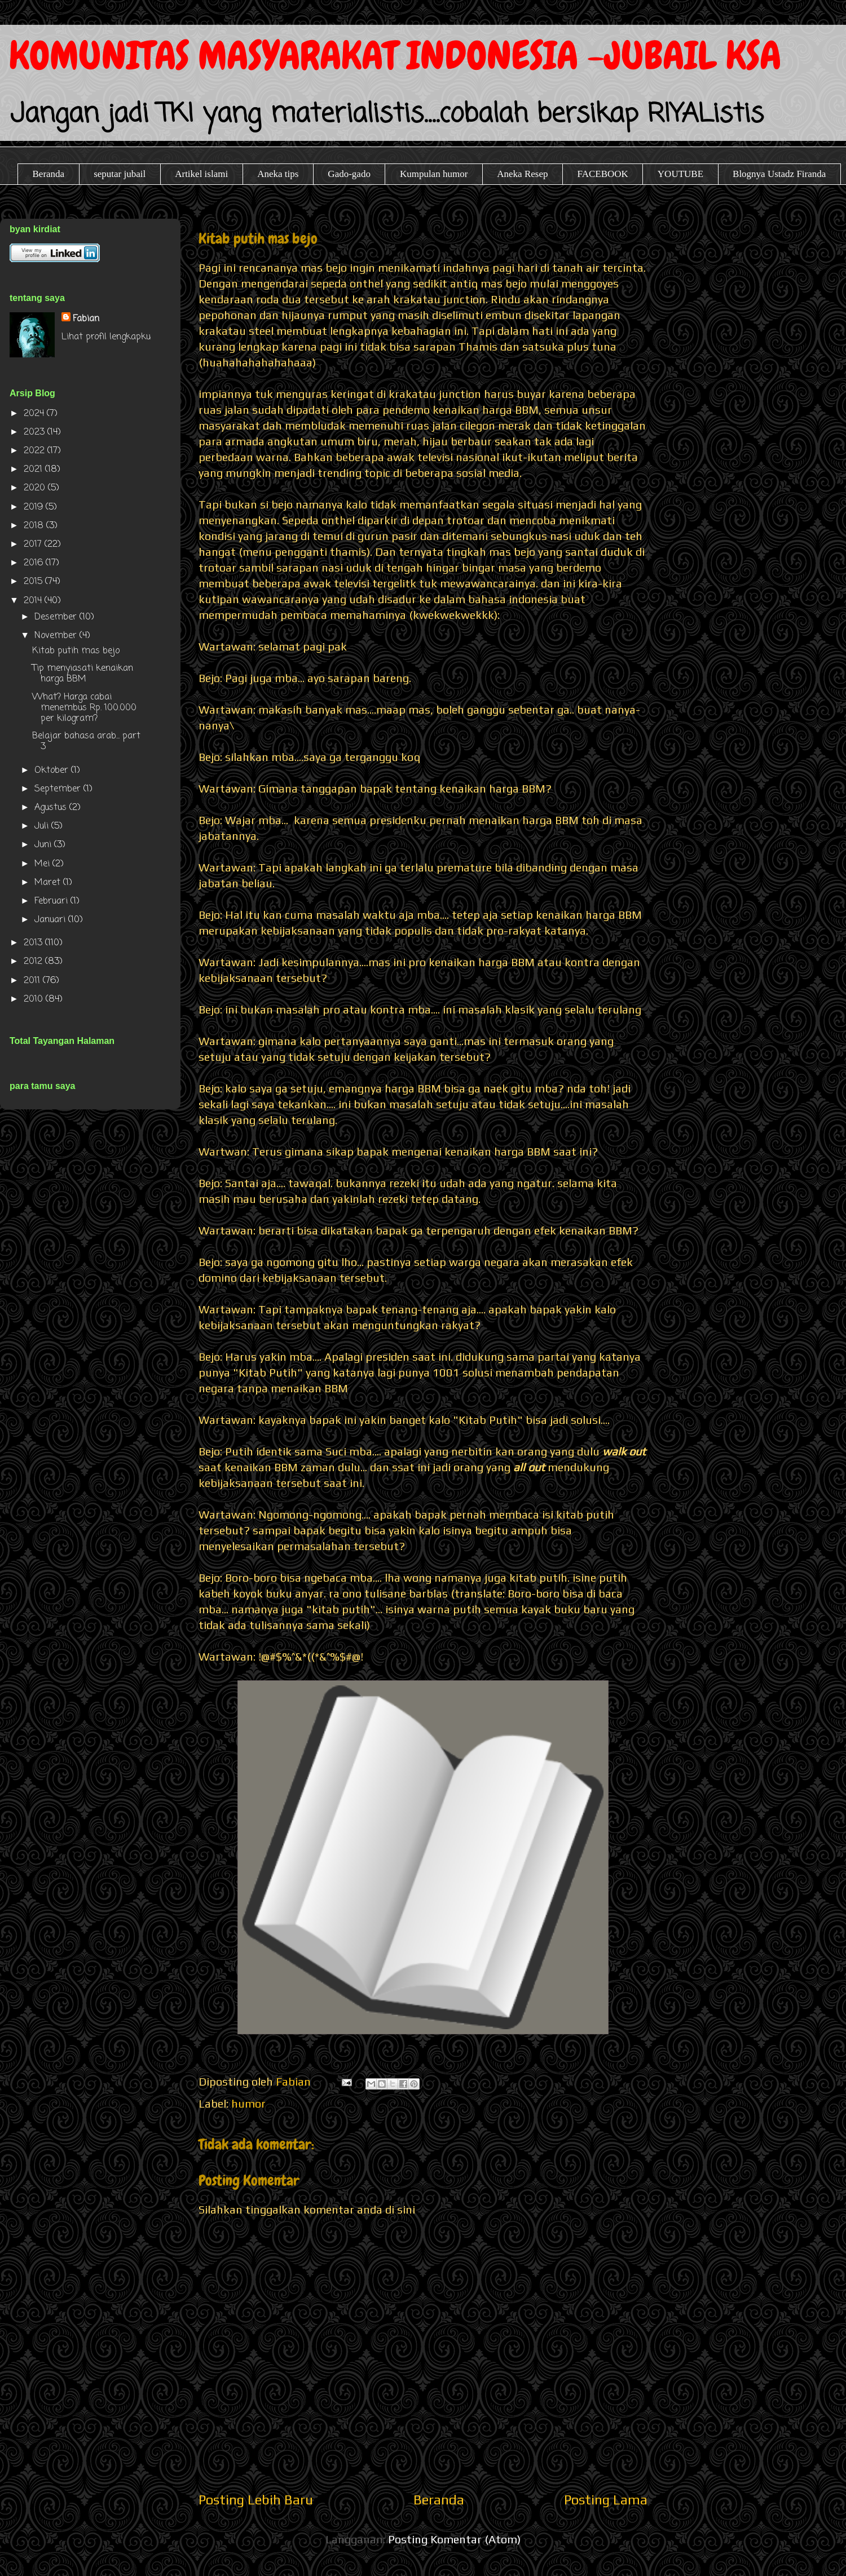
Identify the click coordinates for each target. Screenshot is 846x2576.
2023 (35, 432)
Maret (48, 882)
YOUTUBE (680, 174)
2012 (34, 961)
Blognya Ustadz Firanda (779, 174)
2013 (34, 943)
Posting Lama (605, 2499)
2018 (35, 526)
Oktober (52, 770)
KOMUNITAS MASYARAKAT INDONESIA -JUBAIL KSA (395, 55)
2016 (35, 563)
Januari (51, 920)
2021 (34, 469)
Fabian (86, 319)
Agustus (51, 808)
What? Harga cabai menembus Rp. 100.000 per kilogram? (84, 708)
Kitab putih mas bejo (76, 651)
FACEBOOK (602, 174)
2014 (34, 601)
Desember (57, 617)
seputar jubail (120, 174)
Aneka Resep (522, 174)
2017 (34, 544)
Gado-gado (349, 174)
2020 (36, 488)
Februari (52, 901)
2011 (33, 981)
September (58, 789)
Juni (44, 845)
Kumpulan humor (434, 174)
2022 (35, 451)
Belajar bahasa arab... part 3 (86, 741)
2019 (35, 507)
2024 (35, 414)
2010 (35, 999)
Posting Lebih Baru (256, 2499)
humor (248, 2103)
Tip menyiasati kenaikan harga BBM (82, 674)
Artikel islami (201, 174)
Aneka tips (277, 174)
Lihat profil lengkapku (106, 337)
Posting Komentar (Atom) (454, 2539)
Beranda (49, 174)
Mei (43, 864)
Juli (42, 826)
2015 (34, 581)
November (57, 636)
